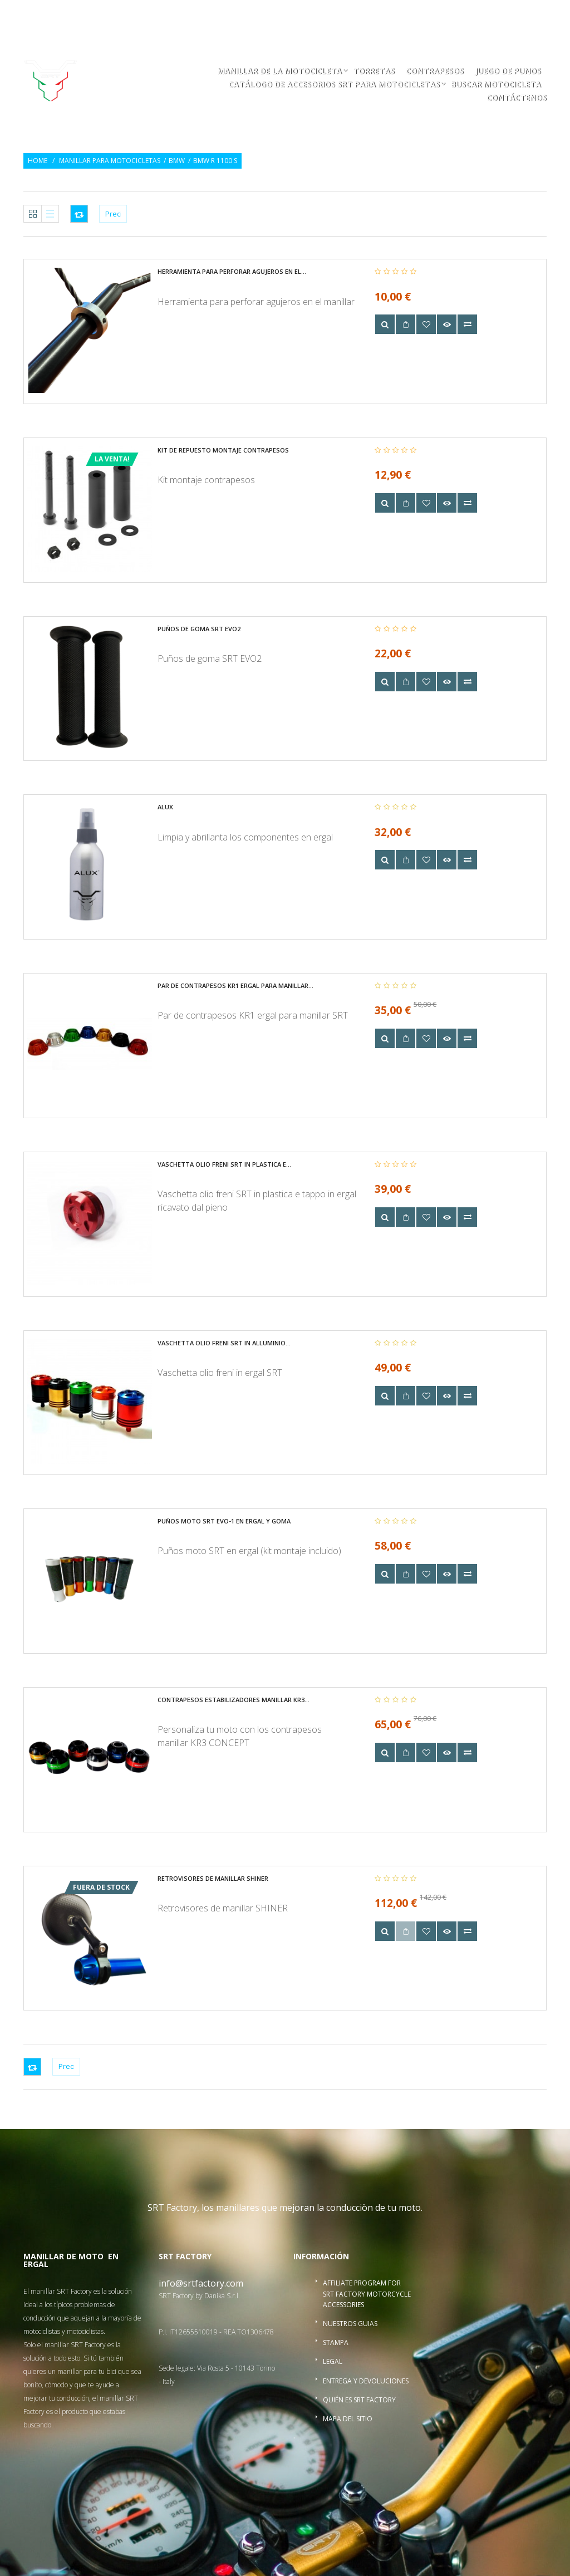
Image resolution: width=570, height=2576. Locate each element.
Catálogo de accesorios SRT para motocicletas (334, 85)
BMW (177, 161)
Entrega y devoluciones (366, 2381)
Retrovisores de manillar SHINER (213, 1878)
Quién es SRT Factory (359, 2400)
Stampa (335, 2342)
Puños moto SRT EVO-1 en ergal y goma (224, 1521)
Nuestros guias (350, 2323)
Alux (165, 807)
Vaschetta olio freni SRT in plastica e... (224, 1164)
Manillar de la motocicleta (279, 71)
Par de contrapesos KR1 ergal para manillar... (235, 985)
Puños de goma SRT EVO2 (199, 629)
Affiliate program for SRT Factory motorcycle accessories (367, 2293)
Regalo (408, 14)
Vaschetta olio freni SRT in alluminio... (224, 1343)
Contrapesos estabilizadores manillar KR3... (233, 1699)
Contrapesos (435, 71)
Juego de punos (508, 71)
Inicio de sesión (465, 14)
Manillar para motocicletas (109, 161)
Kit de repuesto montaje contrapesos (223, 450)
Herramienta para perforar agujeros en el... (232, 271)
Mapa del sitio (347, 2418)
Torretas (374, 71)
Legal (332, 2361)
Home (37, 161)
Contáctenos (517, 98)
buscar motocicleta (496, 85)
